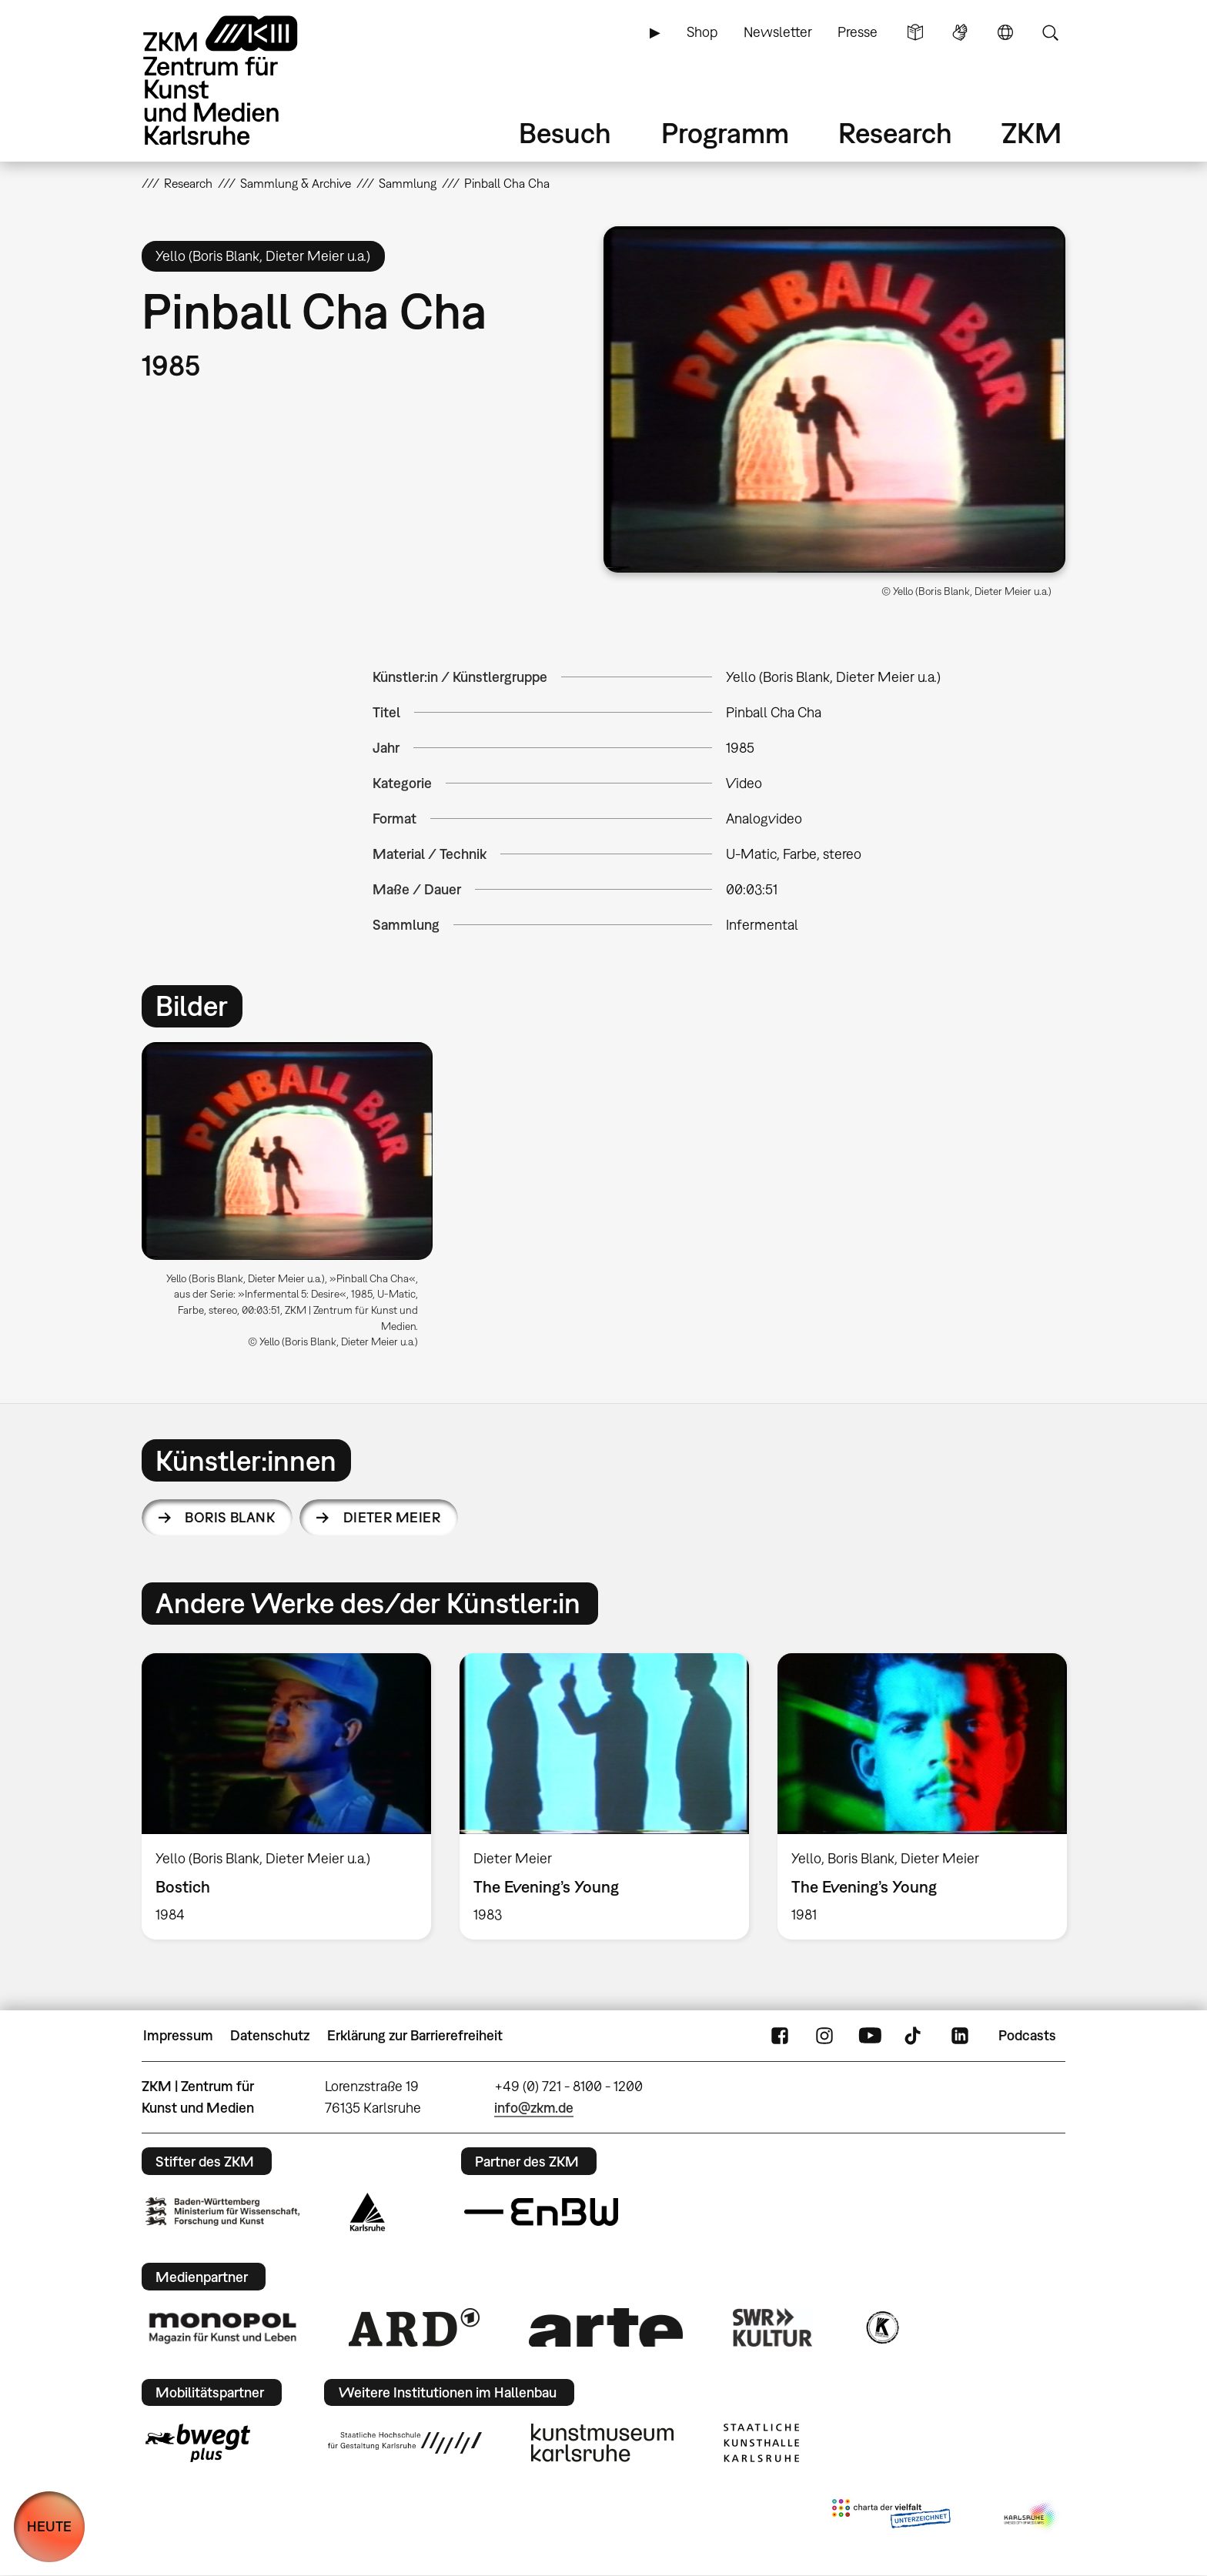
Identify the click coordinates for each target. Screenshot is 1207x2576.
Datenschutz (269, 2035)
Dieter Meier (392, 1517)
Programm (725, 132)
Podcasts (1027, 2035)
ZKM (1031, 132)
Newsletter (778, 32)
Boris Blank (230, 1517)
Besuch (565, 132)
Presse (858, 32)
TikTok (914, 2035)
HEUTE (49, 2526)
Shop (702, 32)
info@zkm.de (533, 2108)
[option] (294, 1201)
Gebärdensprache (960, 32)
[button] (834, 399)
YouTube (869, 2035)
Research (895, 132)
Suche (1050, 32)
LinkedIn (960, 2035)
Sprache (1005, 32)
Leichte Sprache (915, 32)
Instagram (824, 2035)
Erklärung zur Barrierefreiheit (415, 2035)
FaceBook (779, 2035)
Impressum (178, 2035)
